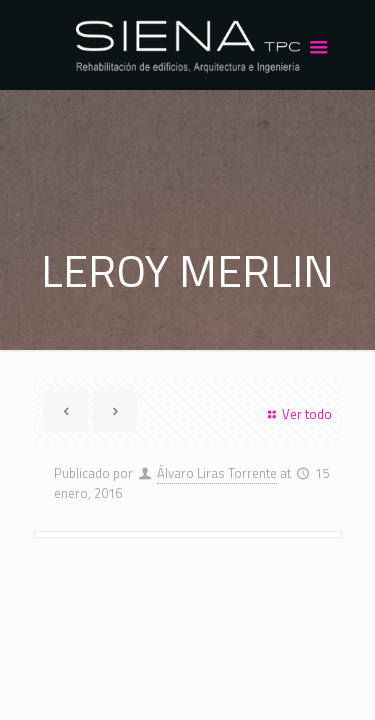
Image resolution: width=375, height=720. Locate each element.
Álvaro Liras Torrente (217, 473)
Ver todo (297, 414)
